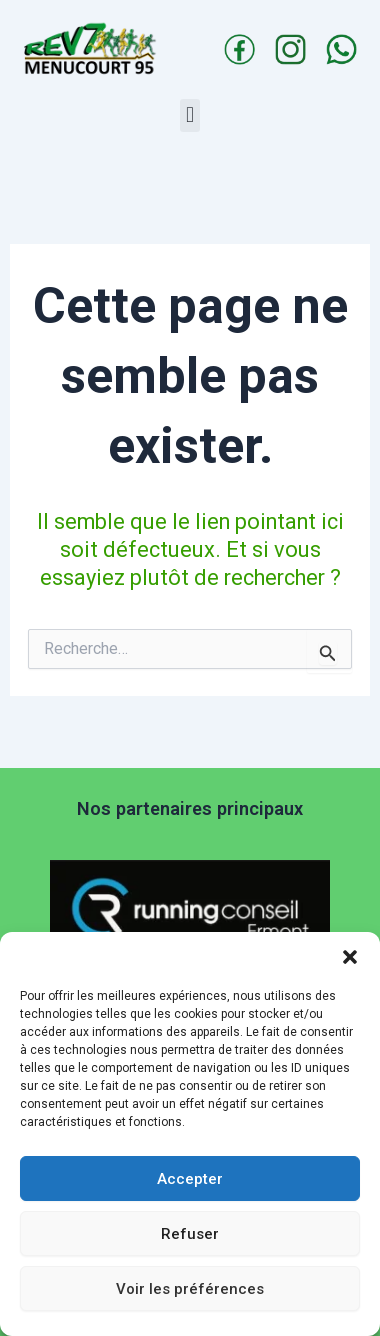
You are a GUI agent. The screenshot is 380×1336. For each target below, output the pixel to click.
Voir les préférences (190, 1289)
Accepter (190, 1179)
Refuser (190, 1234)
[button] (350, 957)
